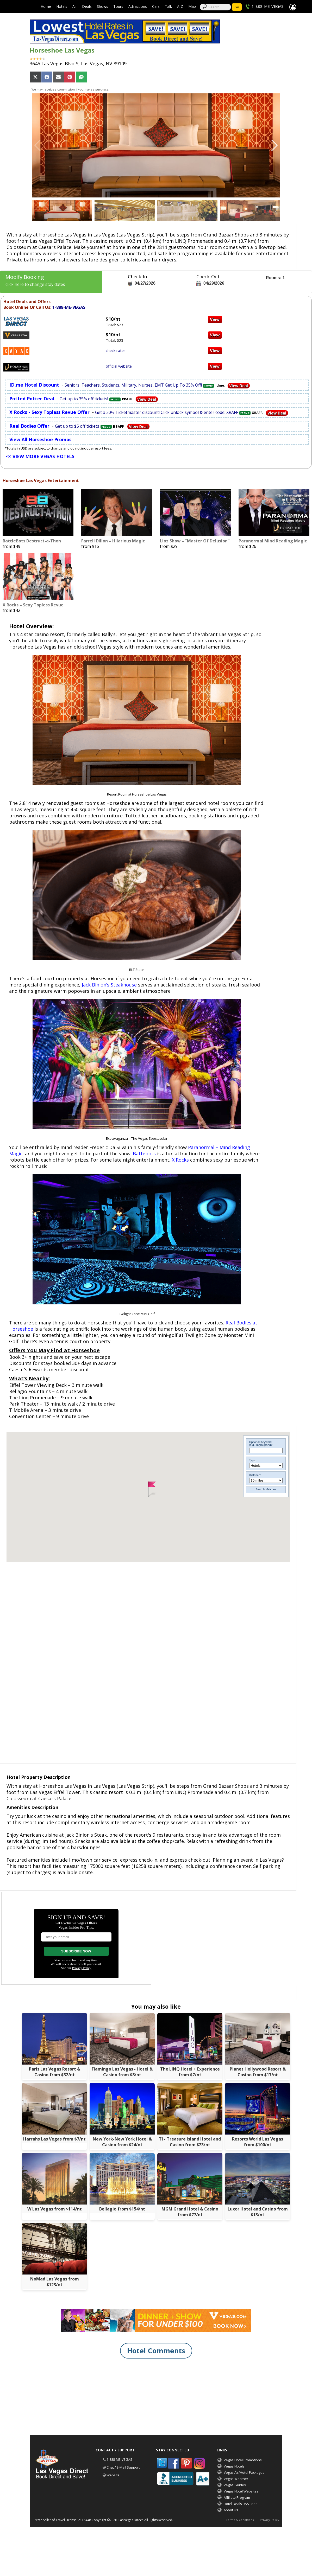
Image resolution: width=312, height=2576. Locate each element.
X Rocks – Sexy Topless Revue (33, 605)
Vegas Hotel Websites (241, 2491)
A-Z (180, 6)
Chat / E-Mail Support (123, 2467)
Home (46, 6)
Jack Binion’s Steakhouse (109, 985)
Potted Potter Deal (31, 398)
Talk (168, 6)
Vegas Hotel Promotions (243, 2460)
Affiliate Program (237, 2497)
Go (236, 7)
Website (113, 2475)
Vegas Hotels (234, 2466)
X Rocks (180, 1160)
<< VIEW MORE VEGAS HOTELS (40, 456)
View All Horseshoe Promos (40, 439)
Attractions (137, 6)
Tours (118, 6)
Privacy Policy (269, 2520)
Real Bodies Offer (29, 426)
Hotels (61, 6)
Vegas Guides (235, 2485)
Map (192, 6)
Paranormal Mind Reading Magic (273, 541)
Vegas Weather (236, 2478)
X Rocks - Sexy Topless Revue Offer (49, 412)
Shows (102, 6)
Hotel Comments (156, 2350)
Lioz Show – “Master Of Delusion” (194, 541)
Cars (156, 6)
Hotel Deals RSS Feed (241, 2503)
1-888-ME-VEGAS (267, 6)
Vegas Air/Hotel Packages (244, 2472)
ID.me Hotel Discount (34, 385)
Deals (87, 6)
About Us (231, 2510)
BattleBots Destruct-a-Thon (32, 541)
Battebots (144, 1153)
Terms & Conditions (240, 2520)
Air (74, 6)
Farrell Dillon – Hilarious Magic (113, 541)
